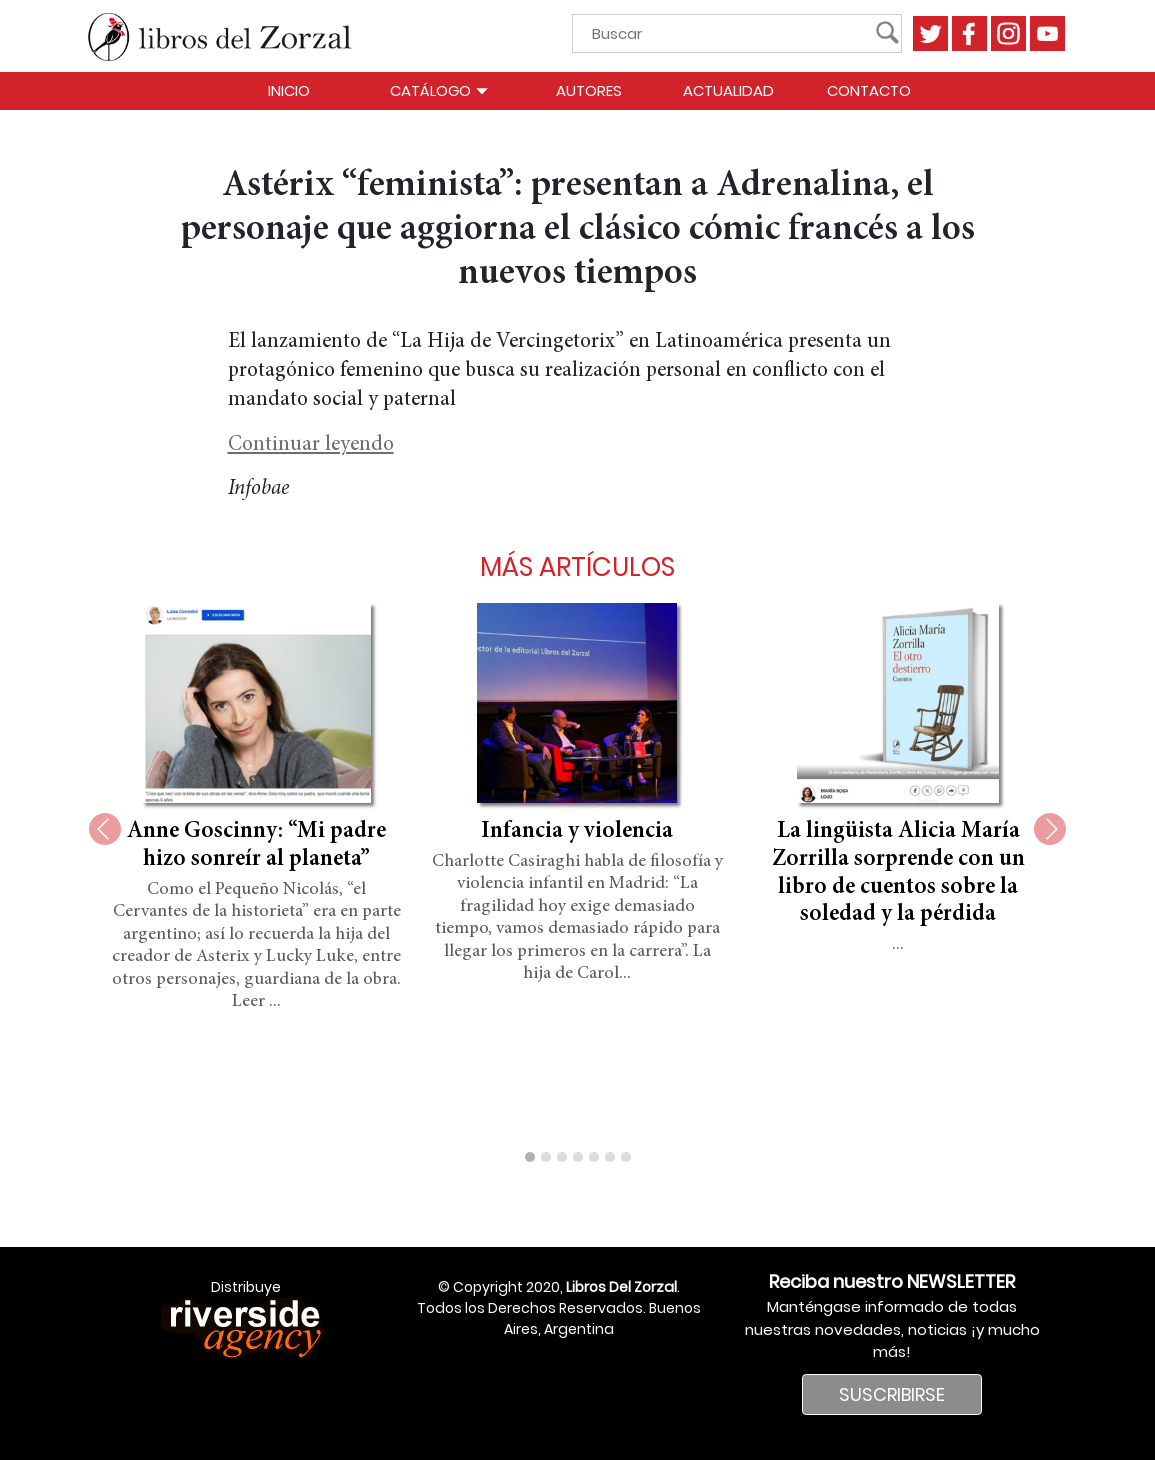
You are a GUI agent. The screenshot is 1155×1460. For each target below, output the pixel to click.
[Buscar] (731, 33)
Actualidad (728, 90)
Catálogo (439, 90)
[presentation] (105, 829)
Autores (589, 90)
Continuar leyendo (311, 445)
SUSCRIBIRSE (892, 1394)
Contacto (869, 90)
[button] (530, 1157)
